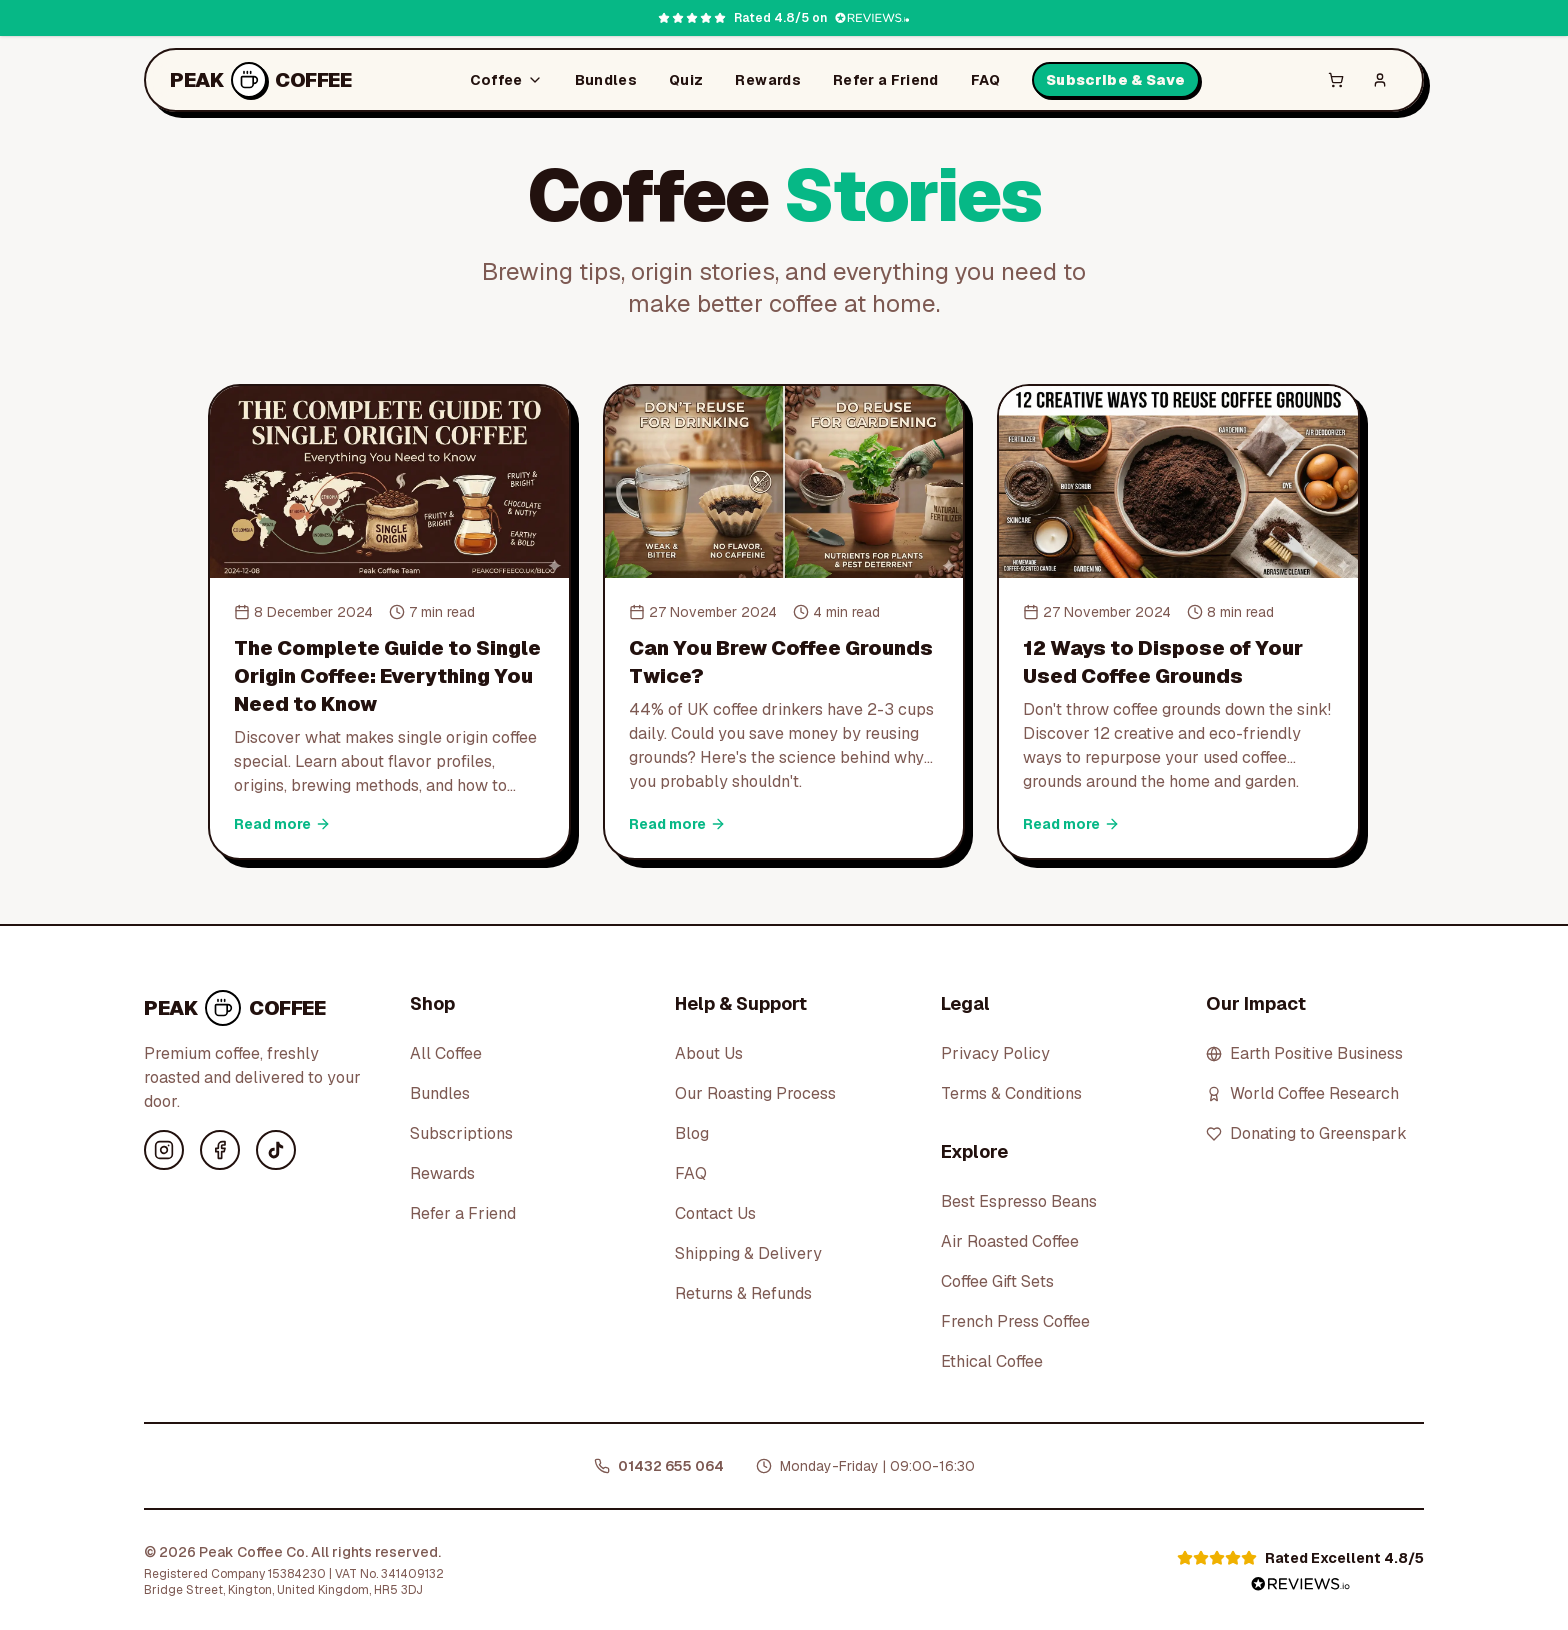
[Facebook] (220, 1150)
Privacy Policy (995, 1053)
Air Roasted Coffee (1010, 1241)
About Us (709, 1053)
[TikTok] (276, 1150)
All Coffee (446, 1053)
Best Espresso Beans (1019, 1201)
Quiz (686, 80)
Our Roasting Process (755, 1093)
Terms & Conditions (1011, 1093)
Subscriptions (461, 1133)
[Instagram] (164, 1150)
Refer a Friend (886, 80)
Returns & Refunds (743, 1293)
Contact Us (715, 1213)
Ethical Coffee (992, 1361)
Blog (692, 1133)
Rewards (767, 80)
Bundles (606, 80)
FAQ (985, 80)
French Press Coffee (1015, 1321)
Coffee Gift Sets (997, 1281)
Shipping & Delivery (748, 1253)
